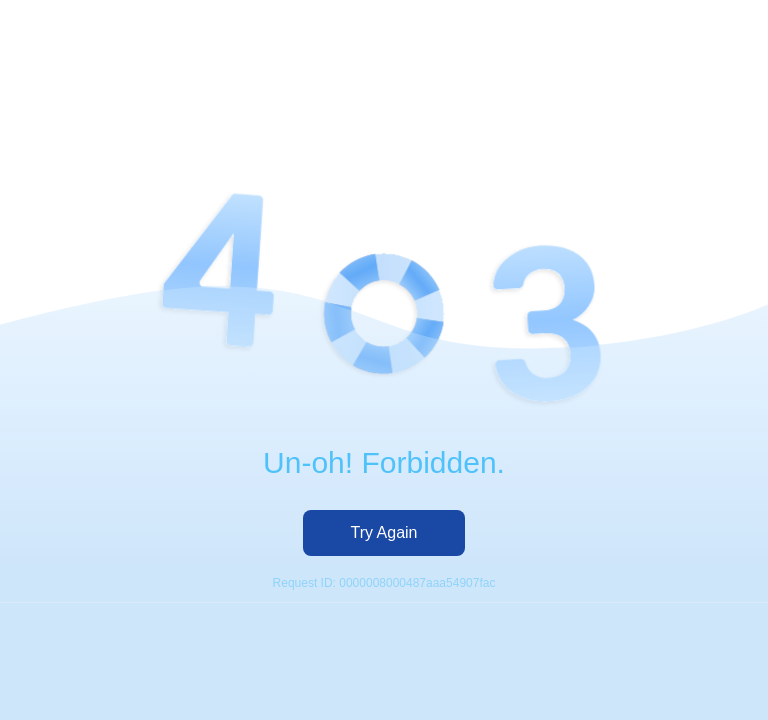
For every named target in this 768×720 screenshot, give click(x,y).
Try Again (384, 532)
